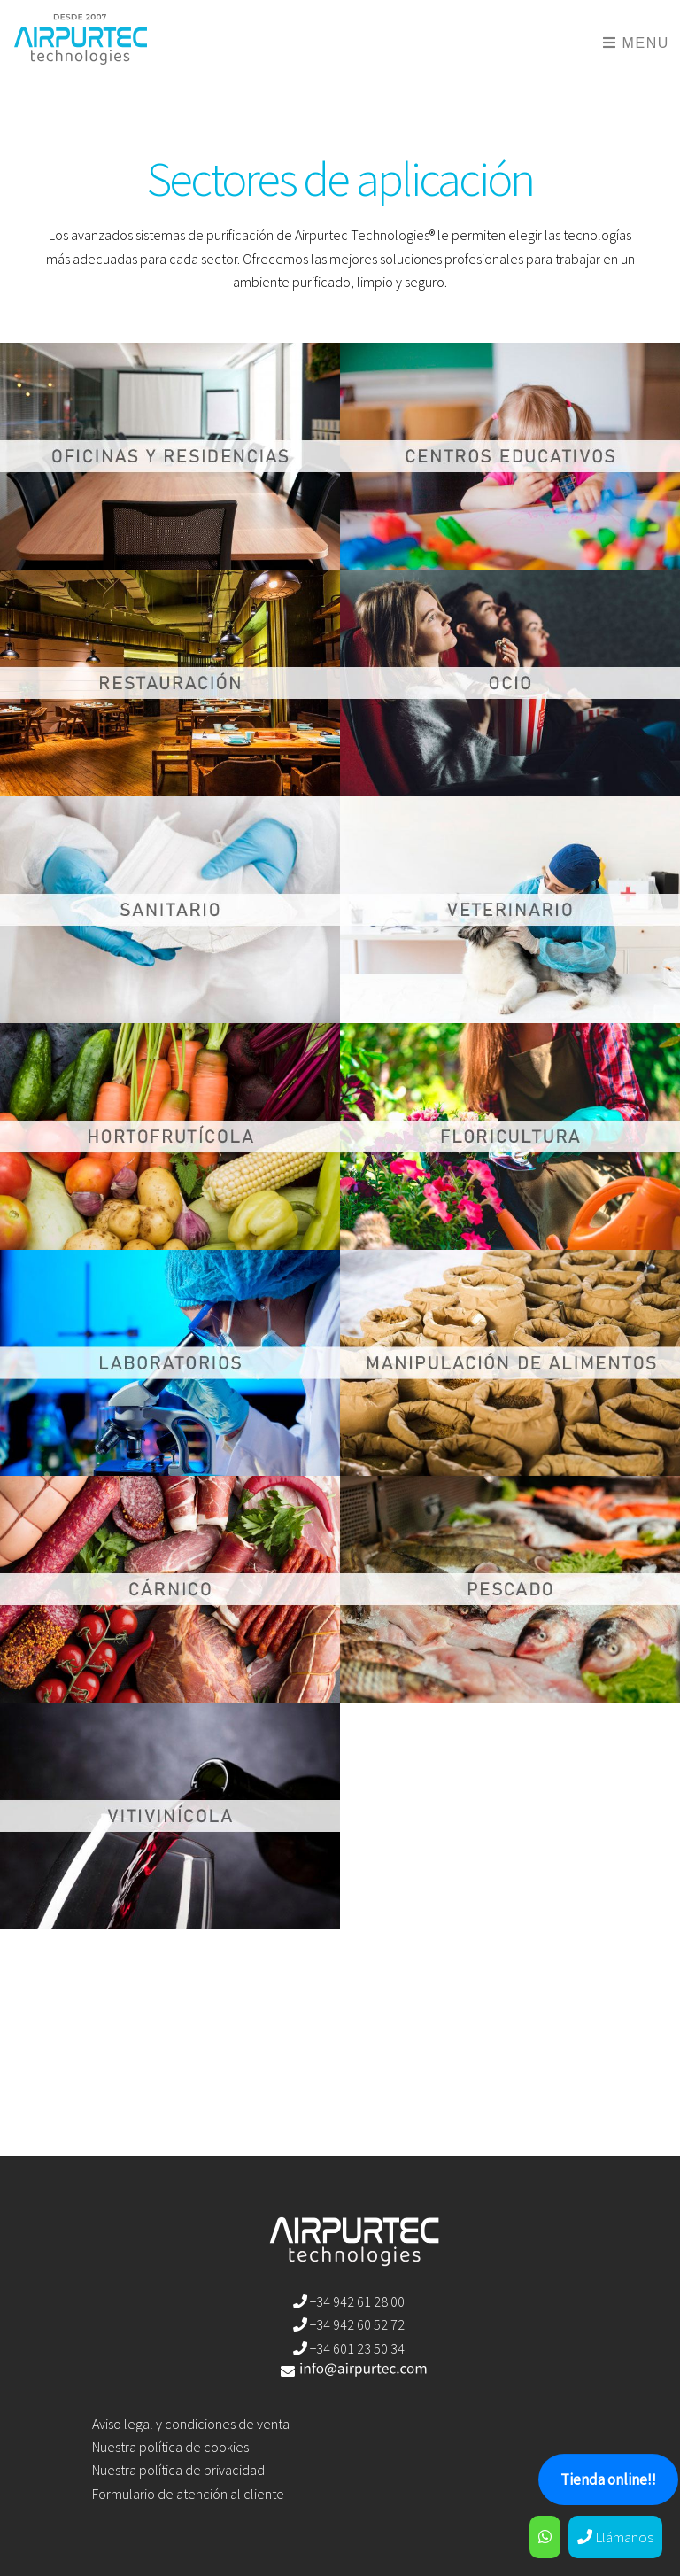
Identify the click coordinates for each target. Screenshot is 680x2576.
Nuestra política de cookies (170, 2447)
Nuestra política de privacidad (178, 2470)
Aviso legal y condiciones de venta (191, 2423)
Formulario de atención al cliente (188, 2493)
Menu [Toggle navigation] (636, 42)
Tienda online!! (608, 2479)
